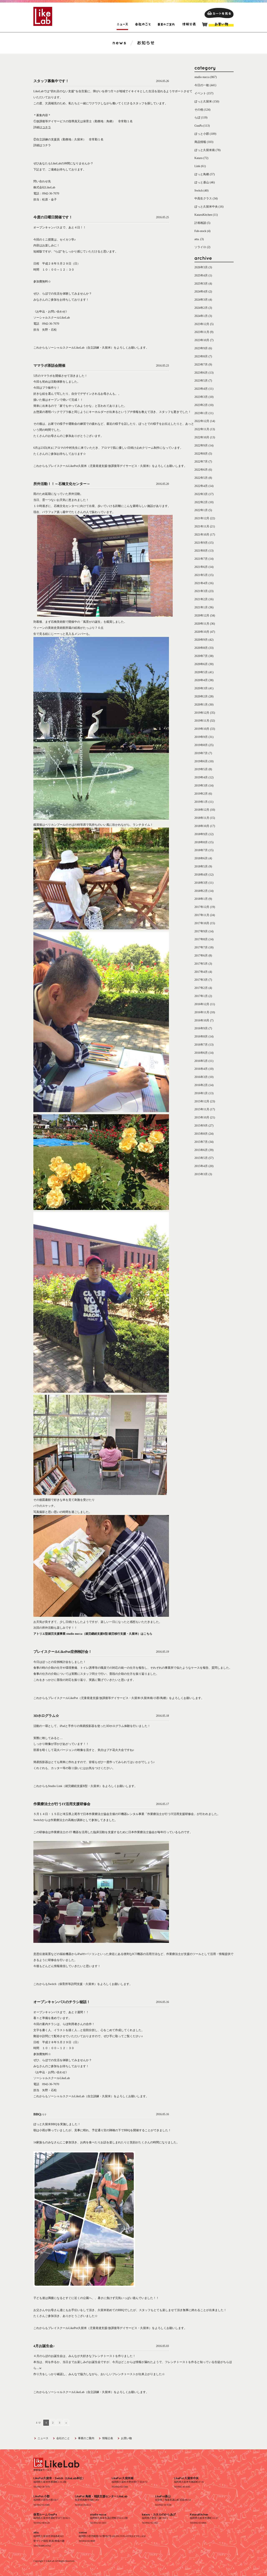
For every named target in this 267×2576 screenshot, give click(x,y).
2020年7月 (201, 656)
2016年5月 (201, 1060)
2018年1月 (201, 898)
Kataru (198, 158)
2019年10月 (201, 728)
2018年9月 (201, 834)
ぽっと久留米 (203, 101)
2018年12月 (201, 809)
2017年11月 (201, 915)
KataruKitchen (203, 214)
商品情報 (200, 142)
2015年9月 (201, 1125)
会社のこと (63, 2438)
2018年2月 (201, 890)
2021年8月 (201, 550)
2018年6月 (201, 858)
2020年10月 (201, 631)
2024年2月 (201, 307)
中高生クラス (203, 198)
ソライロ (200, 247)
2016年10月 (201, 1020)
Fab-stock (200, 231)
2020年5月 (201, 672)
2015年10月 (201, 1117)
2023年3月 (201, 396)
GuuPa (198, 125)
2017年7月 (201, 947)
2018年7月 (201, 850)
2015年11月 (201, 1109)
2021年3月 (201, 591)
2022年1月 (201, 510)
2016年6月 (201, 1052)
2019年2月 (201, 793)
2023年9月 (201, 348)
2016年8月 (201, 1036)
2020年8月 (201, 647)
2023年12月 (201, 324)
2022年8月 (201, 453)
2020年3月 (201, 688)
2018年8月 (201, 842)
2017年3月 (201, 979)
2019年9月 (201, 737)
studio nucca (201, 77)
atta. (196, 239)
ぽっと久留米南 (204, 150)
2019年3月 (201, 785)
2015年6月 (201, 1150)
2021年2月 (201, 599)
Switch (198, 190)
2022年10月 (201, 437)
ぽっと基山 (201, 182)
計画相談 (200, 222)
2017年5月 (201, 963)
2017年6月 (201, 955)
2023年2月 (201, 405)
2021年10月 (201, 534)
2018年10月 (201, 826)
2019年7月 (201, 753)
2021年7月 (201, 558)
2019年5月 (201, 769)
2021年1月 (201, 607)
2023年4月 (201, 388)
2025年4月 (201, 275)
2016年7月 (201, 1044)
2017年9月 (201, 931)
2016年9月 (201, 1028)
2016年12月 (201, 1004)
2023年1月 (201, 413)
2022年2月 (201, 502)
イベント (200, 93)
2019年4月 (201, 777)
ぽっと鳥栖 (201, 174)
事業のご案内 (86, 2438)
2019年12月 (201, 712)
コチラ (46, 145)
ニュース (43, 2438)
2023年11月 (201, 332)
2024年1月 (201, 316)
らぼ (197, 117)
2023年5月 (201, 380)
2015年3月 (201, 1174)
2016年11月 (201, 1012)
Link (197, 166)
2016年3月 (201, 1077)
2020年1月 (201, 704)
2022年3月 (201, 494)
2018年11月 (201, 817)
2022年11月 (201, 429)
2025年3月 (201, 283)
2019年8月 (201, 745)
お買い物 (126, 2438)
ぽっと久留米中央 (206, 206)
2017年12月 (201, 907)
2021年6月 (201, 566)
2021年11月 (201, 526)
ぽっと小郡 (201, 133)
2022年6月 (201, 469)
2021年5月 (201, 575)
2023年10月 (201, 340)
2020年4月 (201, 680)
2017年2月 (201, 987)
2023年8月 (201, 356)
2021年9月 (201, 542)
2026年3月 (201, 267)
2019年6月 (201, 761)
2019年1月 (201, 801)
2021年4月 (201, 583)
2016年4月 (201, 1068)
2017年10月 (201, 923)
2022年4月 (201, 486)
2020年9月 (201, 639)
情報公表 (107, 2438)
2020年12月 (201, 615)
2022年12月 (201, 421)
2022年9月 (201, 445)
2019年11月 (201, 720)
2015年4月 (201, 1166)
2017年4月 (201, 971)
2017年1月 (201, 996)
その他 (198, 109)
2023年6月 (201, 372)
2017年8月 (201, 939)
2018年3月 (201, 882)
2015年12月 (201, 1101)
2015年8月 (201, 1133)
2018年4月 (201, 874)
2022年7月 (201, 461)
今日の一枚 (201, 85)
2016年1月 (201, 1093)
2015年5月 (201, 1157)
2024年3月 (201, 299)
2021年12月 (201, 518)
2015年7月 (201, 1141)
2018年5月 (201, 866)
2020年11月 (201, 623)
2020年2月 (201, 696)
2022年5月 (201, 477)
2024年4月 (201, 291)
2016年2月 (201, 1085)
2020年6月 (201, 664)
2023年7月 (201, 364)
